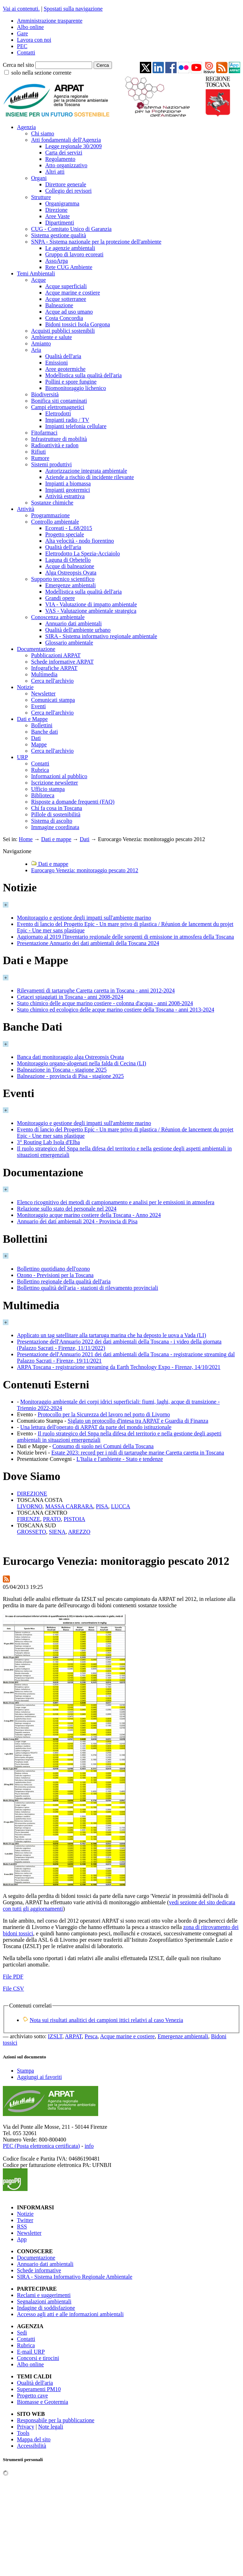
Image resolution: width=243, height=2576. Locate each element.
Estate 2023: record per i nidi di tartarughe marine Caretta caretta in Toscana (137, 1453)
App (22, 2239)
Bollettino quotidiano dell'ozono (53, 1269)
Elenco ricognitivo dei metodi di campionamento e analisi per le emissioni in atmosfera (115, 1202)
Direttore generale (65, 184)
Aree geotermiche (65, 369)
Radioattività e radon (54, 445)
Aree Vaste (57, 216)
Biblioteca (42, 795)
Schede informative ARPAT (62, 662)
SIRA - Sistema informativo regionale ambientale (101, 636)
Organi (39, 178)
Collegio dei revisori (68, 191)
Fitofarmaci (44, 433)
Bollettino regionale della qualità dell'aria (64, 1281)
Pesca (91, 2036)
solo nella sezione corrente (41, 73)
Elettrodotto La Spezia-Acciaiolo (82, 553)
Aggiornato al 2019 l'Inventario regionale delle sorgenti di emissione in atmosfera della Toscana (125, 937)
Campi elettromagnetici (57, 407)
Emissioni (56, 363)
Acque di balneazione (69, 566)
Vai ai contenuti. (21, 9)
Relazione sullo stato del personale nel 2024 (67, 1209)
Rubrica (40, 770)
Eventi (38, 706)
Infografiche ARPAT (54, 668)
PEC (22, 46)
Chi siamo (42, 133)
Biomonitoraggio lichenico (75, 388)
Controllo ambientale (55, 522)
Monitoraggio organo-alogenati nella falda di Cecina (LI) (81, 1063)
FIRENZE (28, 1519)
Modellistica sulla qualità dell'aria (83, 375)
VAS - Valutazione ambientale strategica (90, 611)
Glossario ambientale (69, 643)
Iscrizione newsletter (54, 783)
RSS (22, 2227)
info (89, 2146)
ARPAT (73, 2036)
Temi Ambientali (36, 273)
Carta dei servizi (63, 153)
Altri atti (55, 172)
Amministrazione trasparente (49, 21)
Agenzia (26, 127)
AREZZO (79, 1532)
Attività (25, 509)
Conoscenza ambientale (58, 617)
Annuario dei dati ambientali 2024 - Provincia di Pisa (77, 1221)
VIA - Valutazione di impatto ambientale (91, 604)
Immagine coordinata (55, 827)
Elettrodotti (58, 413)
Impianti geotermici (67, 490)
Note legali (50, 2427)
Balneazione (59, 305)
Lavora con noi (34, 40)
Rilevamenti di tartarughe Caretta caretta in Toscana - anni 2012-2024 (96, 990)
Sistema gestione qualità (58, 235)
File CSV (13, 1989)
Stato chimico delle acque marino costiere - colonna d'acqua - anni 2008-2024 (105, 1003)
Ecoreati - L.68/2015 (68, 528)
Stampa (25, 2071)
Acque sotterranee (65, 299)
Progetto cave (32, 2396)
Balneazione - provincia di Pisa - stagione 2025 (70, 1076)
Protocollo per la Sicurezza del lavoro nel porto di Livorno (104, 1414)
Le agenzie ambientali (70, 248)
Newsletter (43, 693)
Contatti (26, 52)
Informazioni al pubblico (59, 776)
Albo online (30, 27)
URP (22, 757)
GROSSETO (31, 1532)
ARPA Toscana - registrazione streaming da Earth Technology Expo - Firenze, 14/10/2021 (118, 1367)
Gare (22, 33)
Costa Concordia (64, 318)
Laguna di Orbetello (68, 560)
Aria (36, 350)
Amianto (41, 343)
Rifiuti (38, 452)
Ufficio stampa (48, 789)
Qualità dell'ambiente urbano (78, 630)
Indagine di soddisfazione (46, 2308)
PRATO (52, 1519)
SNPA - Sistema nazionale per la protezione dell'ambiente (96, 242)
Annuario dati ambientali (73, 623)
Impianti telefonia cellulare (75, 426)
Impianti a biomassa (68, 483)
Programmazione (50, 515)
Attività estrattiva (65, 496)
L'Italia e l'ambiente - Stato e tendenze (119, 1459)
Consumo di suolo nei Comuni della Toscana (103, 1446)
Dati (36, 738)
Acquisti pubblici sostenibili (63, 331)
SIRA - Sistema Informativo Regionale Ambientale (74, 2277)
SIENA (57, 1532)
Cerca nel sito (18, 65)
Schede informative (39, 2270)
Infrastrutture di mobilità (59, 439)
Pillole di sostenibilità (56, 814)
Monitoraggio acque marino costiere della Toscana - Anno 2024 (89, 1215)
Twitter (25, 2220)
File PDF (13, 1977)
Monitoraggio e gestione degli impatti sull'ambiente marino (84, 918)
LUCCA (120, 1506)
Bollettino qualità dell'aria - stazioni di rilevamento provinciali (87, 1288)
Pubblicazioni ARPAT (56, 655)
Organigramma (62, 203)
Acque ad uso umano (69, 312)
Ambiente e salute (51, 337)
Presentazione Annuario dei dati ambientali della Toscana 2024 (88, 943)
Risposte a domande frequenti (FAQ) (72, 802)
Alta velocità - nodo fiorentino (79, 541)
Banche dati (44, 732)
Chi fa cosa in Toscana (56, 808)
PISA (102, 1506)
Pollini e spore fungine (70, 382)
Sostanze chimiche (52, 503)
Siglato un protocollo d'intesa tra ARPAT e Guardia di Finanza (138, 1421)
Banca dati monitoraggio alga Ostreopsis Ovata (70, 1057)
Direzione (56, 210)
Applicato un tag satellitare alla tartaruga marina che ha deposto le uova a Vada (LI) (111, 1335)
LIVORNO (29, 1506)
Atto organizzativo (66, 165)
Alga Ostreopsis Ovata (70, 573)
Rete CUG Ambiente (68, 267)
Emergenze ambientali (70, 585)
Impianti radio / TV (67, 420)
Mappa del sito (34, 2439)
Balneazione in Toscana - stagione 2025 (62, 1070)
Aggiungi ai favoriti (39, 2077)
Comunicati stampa (53, 700)
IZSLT (55, 2036)
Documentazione (36, 649)
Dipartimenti (59, 223)
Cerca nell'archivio (52, 681)
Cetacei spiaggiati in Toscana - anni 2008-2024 (70, 997)
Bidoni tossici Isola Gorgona (77, 324)
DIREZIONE (32, 1494)
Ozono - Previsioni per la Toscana (55, 1275)
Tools (23, 2433)
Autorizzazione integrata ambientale (86, 471)
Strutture (41, 197)
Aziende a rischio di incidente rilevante (89, 477)
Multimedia (44, 674)
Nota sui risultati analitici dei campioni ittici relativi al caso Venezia (106, 2020)
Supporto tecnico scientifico (63, 579)
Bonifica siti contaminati (59, 401)
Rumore (40, 458)
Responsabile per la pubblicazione (55, 2420)
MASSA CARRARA (69, 1506)
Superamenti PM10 (39, 2389)
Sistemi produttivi (51, 464)
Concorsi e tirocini (38, 2358)
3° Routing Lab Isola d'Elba (48, 1142)
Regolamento (60, 159)
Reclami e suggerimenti (44, 2295)
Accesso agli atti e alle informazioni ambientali (70, 2314)
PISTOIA (74, 1519)
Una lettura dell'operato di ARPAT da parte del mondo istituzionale (95, 1427)
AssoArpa (56, 261)
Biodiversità (45, 394)
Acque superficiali (66, 286)
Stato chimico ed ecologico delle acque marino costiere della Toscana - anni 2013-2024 (115, 1010)
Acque (38, 280)
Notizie (25, 687)
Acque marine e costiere (72, 293)
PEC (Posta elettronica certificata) (41, 2146)
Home (25, 839)
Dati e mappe (56, 839)
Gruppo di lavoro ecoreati (74, 254)
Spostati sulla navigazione (73, 9)
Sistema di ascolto (51, 821)
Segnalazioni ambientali (44, 2301)
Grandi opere (60, 598)
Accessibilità (31, 2446)
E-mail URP (31, 2352)
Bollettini (41, 725)
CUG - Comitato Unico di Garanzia (71, 229)
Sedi (22, 2333)
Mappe (39, 744)
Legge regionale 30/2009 (73, 146)
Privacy (25, 2427)
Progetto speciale (64, 534)
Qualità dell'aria (63, 356)
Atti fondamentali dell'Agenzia (66, 140)
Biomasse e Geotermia (42, 2402)
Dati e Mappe (32, 719)
